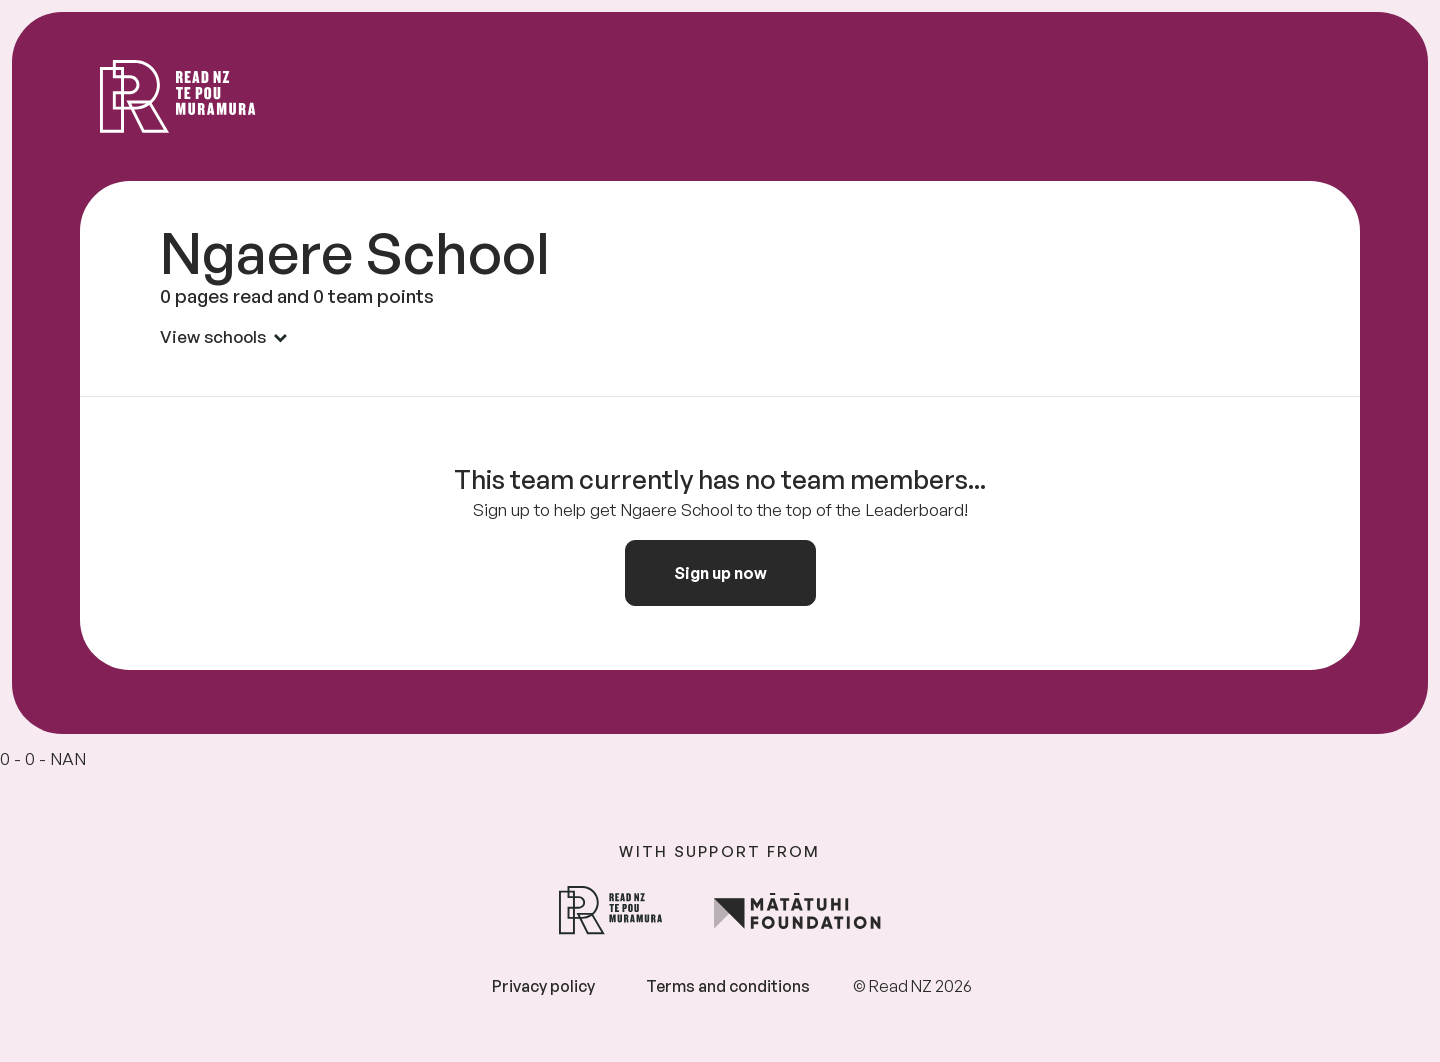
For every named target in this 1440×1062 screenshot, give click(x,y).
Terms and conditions (728, 986)
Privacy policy (543, 986)
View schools (223, 336)
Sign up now (720, 573)
